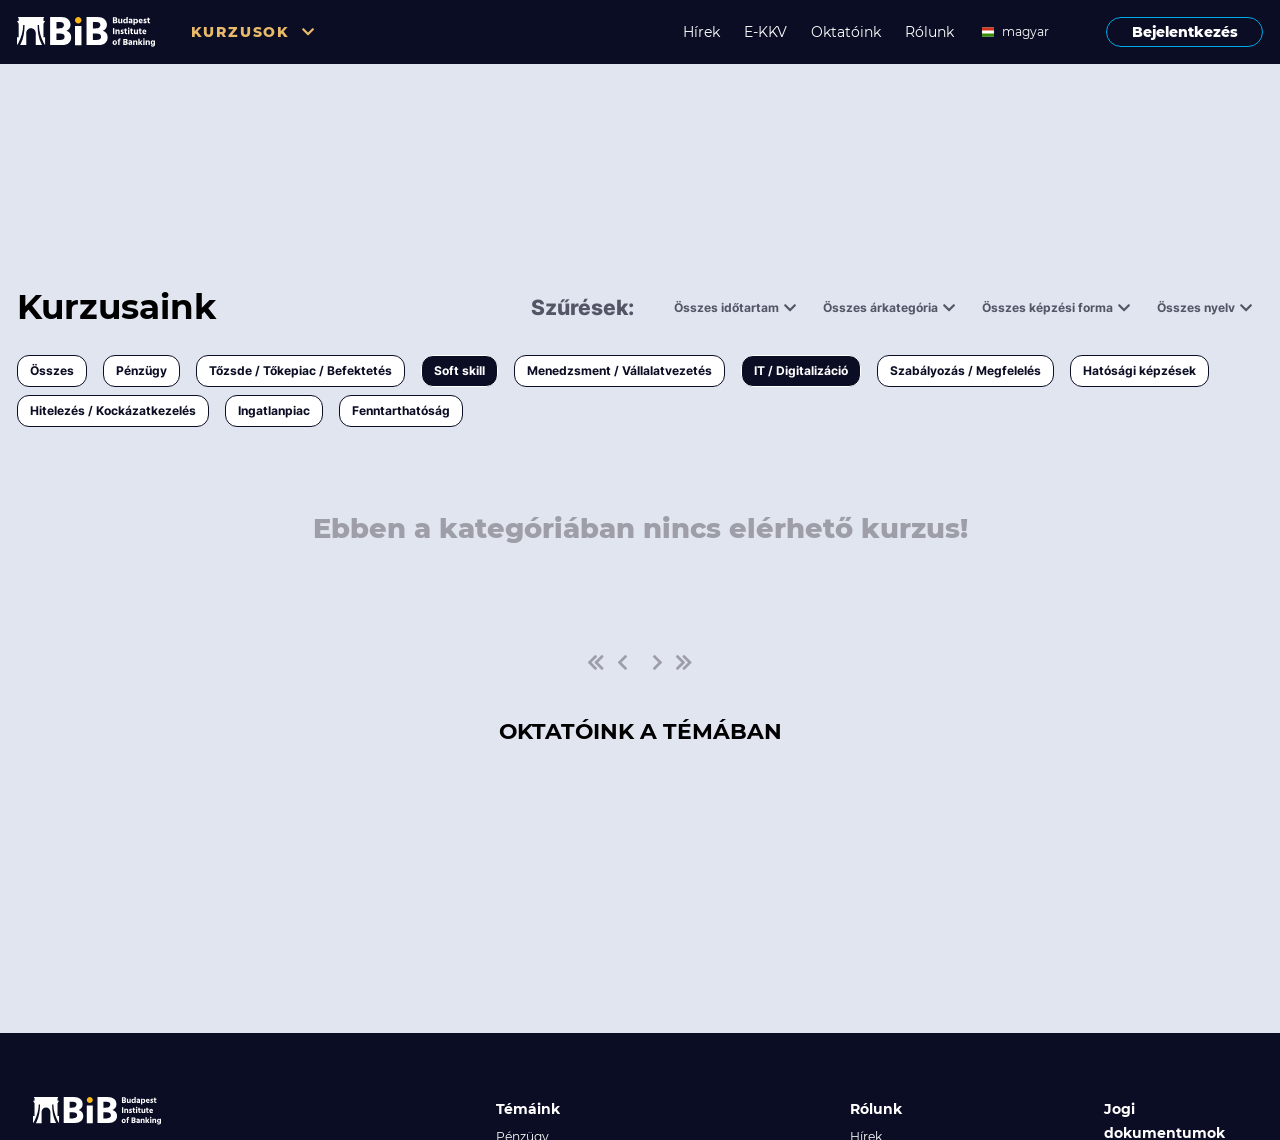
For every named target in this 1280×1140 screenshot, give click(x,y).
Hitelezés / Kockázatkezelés (113, 410)
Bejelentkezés (1185, 32)
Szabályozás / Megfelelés (965, 370)
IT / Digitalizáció (801, 370)
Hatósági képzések (1139, 370)
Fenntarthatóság (401, 410)
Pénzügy (141, 370)
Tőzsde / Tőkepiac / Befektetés (300, 370)
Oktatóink (846, 32)
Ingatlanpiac (274, 410)
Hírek (701, 32)
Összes (52, 370)
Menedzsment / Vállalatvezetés (619, 370)
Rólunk (929, 32)
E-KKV (765, 32)
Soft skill (459, 370)
